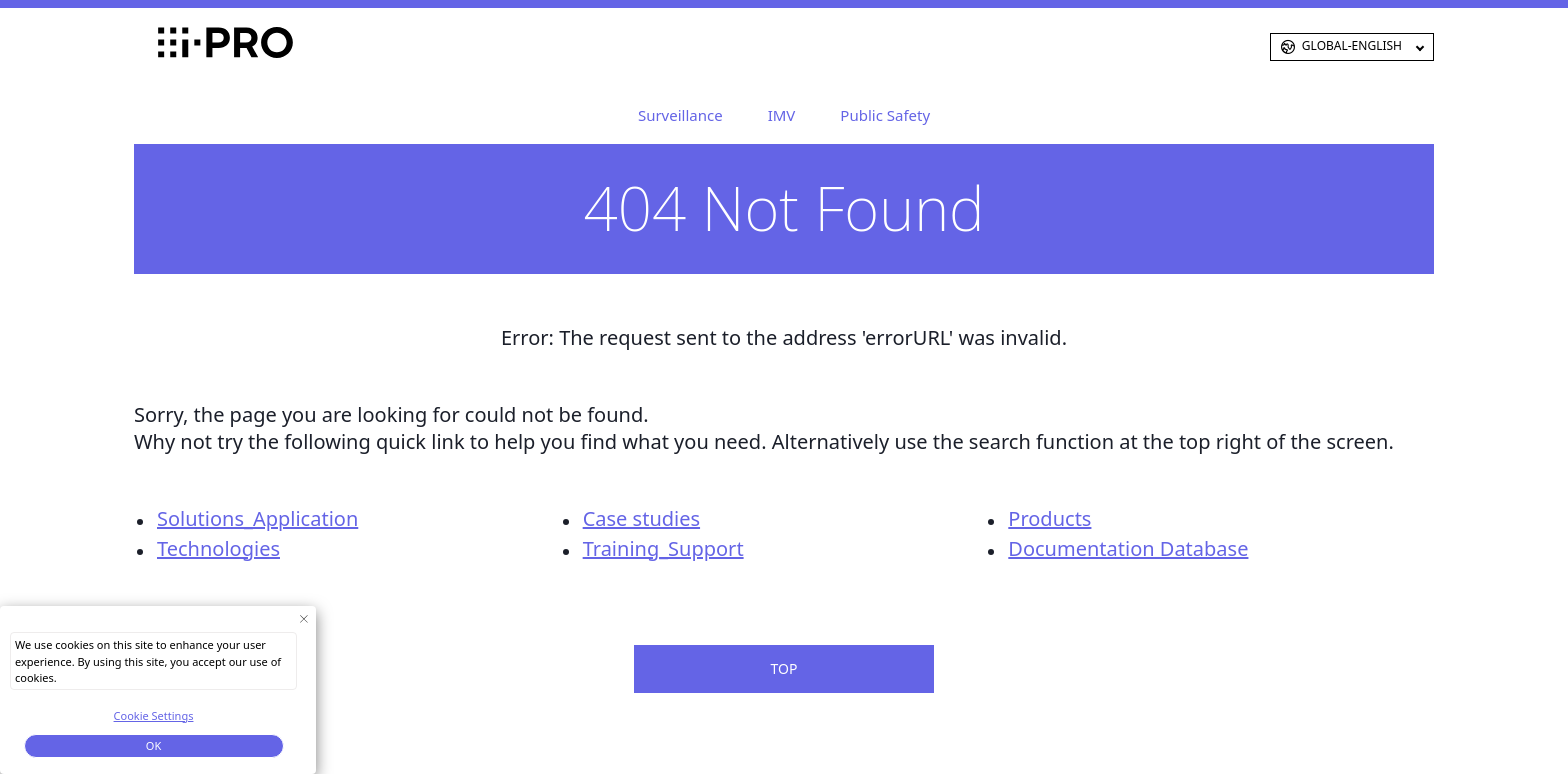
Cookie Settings (154, 715)
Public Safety (885, 115)
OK (153, 745)
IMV (782, 115)
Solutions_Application (257, 518)
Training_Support (663, 548)
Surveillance (680, 115)
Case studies (641, 518)
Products (1049, 518)
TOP (784, 668)
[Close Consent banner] (303, 618)
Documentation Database (1128, 548)
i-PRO (189, 47)
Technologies (218, 548)
